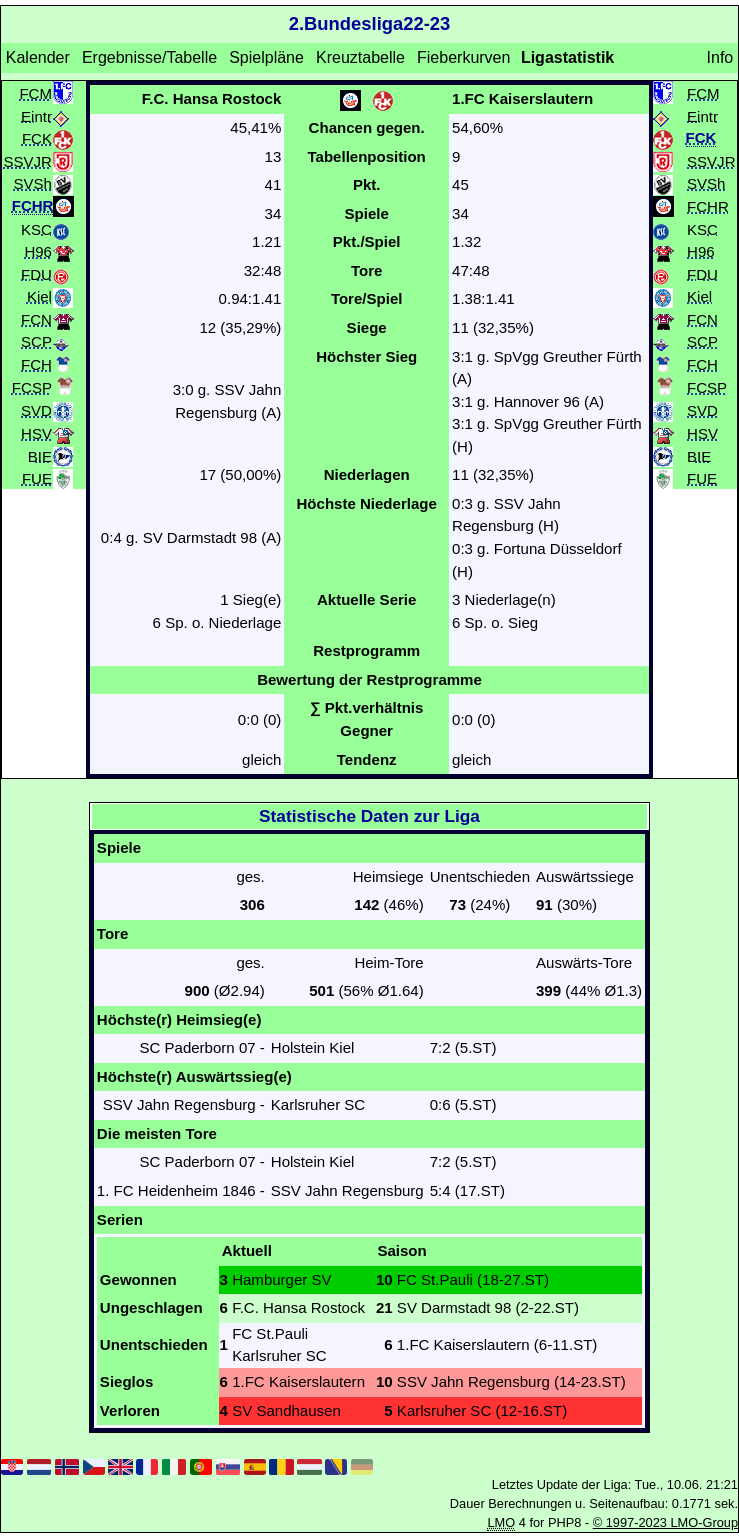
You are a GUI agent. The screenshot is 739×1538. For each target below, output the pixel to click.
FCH (36, 363)
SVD (36, 410)
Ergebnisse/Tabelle (149, 57)
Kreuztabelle (360, 57)
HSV (36, 433)
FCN (36, 318)
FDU (36, 273)
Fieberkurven (463, 57)
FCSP (32, 387)
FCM (35, 92)
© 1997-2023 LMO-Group (665, 1522)
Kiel (39, 296)
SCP (36, 341)
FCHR (708, 205)
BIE (40, 455)
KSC (36, 228)
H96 (38, 251)
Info (720, 57)
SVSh (33, 183)
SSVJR (28, 160)
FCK (37, 138)
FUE (37, 478)
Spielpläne (266, 57)
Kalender (38, 57)
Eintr (36, 115)
